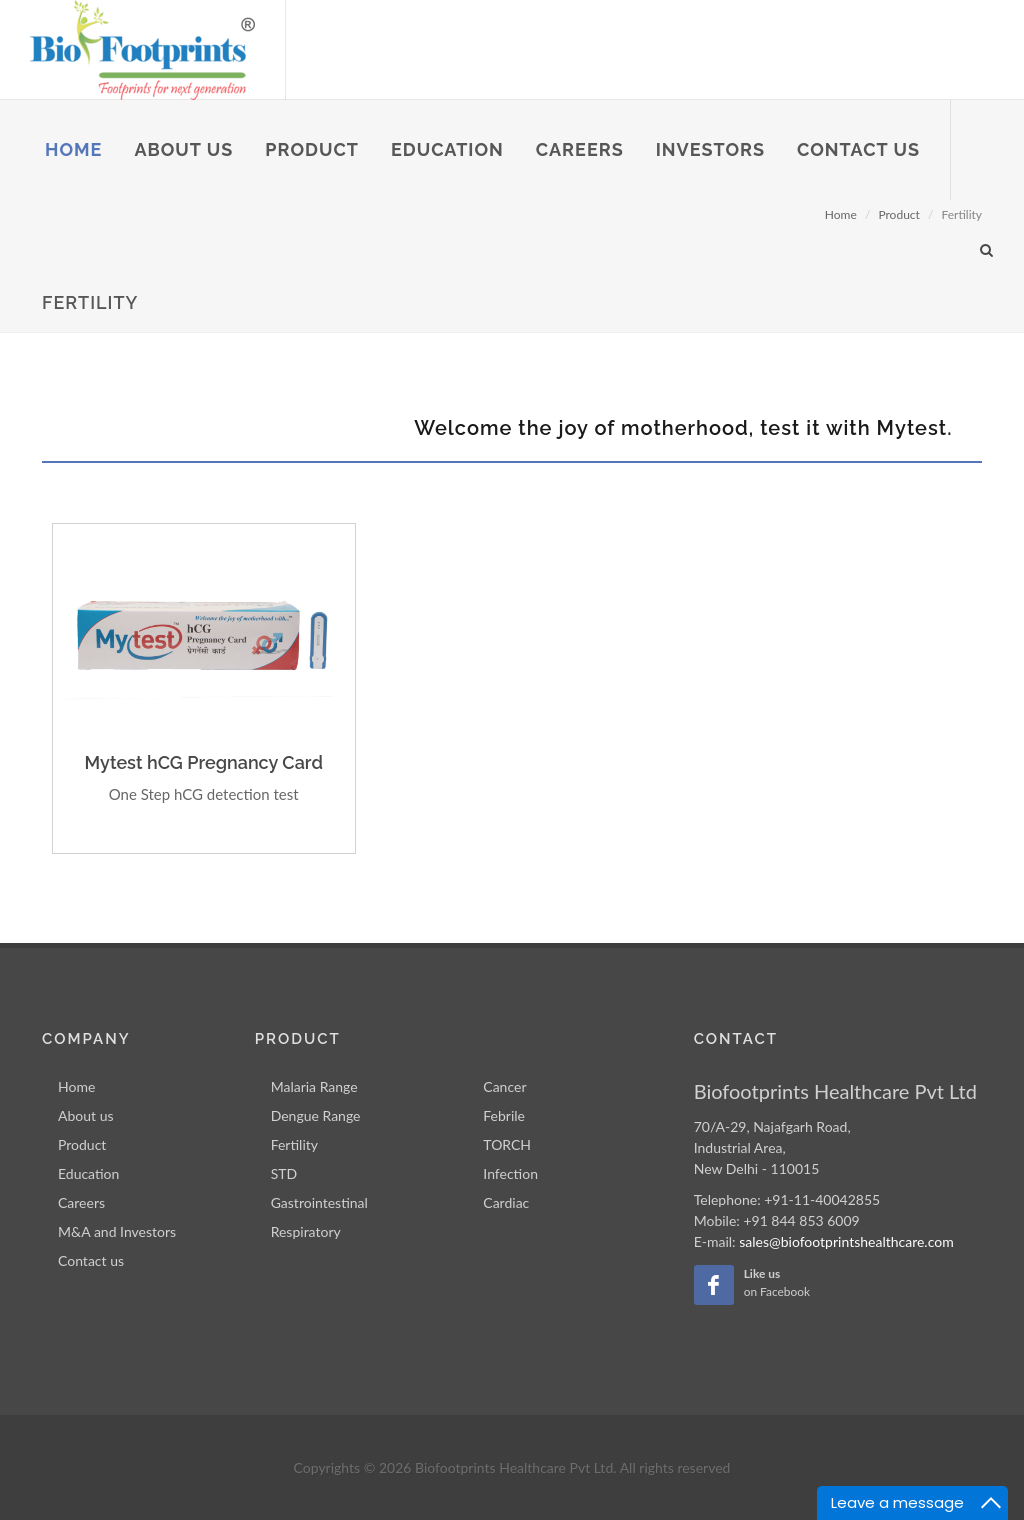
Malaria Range (314, 1086)
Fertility (294, 1144)
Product (82, 1144)
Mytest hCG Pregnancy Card (203, 762)
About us (86, 1115)
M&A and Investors (117, 1231)
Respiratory (306, 1231)
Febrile (504, 1115)
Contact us (91, 1260)
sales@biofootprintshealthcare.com (846, 1241)
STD (284, 1173)
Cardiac (506, 1202)
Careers (81, 1202)
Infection (510, 1173)
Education (88, 1173)
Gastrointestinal (319, 1202)
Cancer (504, 1086)
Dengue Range (316, 1115)
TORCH (507, 1144)
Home (76, 1086)
